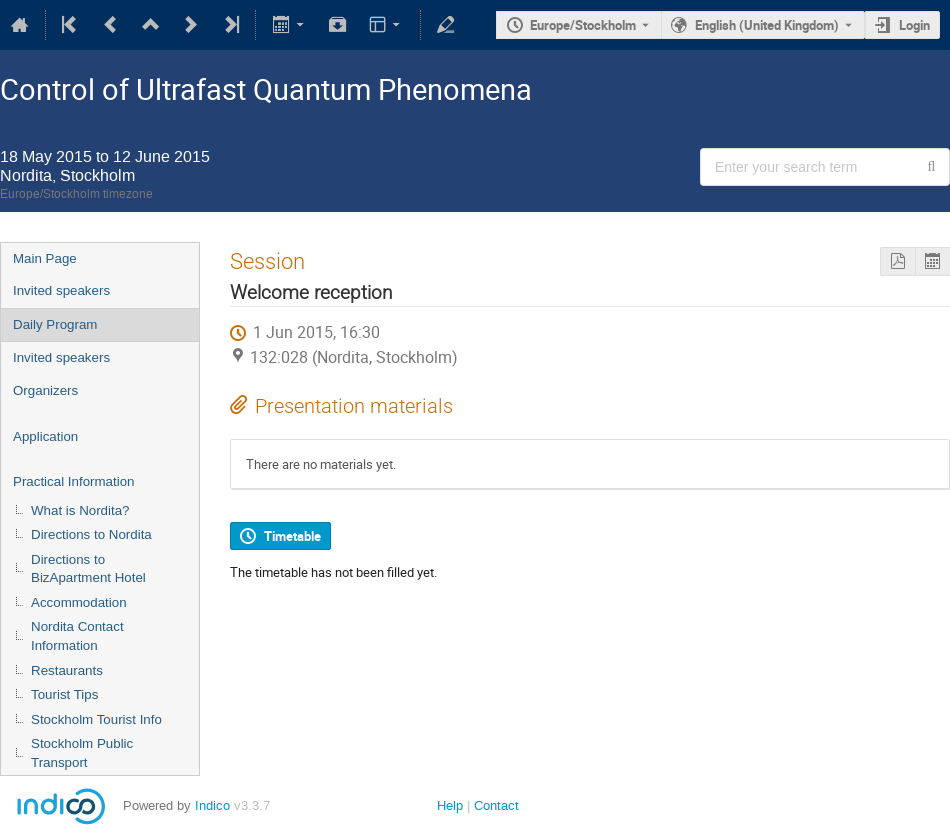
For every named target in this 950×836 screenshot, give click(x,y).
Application (45, 436)
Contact (496, 805)
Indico (212, 805)
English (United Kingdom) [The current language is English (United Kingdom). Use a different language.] (767, 25)
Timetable (292, 536)
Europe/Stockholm (583, 25)
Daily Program (55, 324)
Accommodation (79, 602)
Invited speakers (61, 290)
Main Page (45, 258)
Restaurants (67, 670)
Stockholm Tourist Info (96, 719)
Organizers (45, 390)
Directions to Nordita (91, 534)
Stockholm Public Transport (82, 753)
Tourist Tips (64, 694)
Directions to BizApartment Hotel (88, 569)
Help (450, 805)
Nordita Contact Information (77, 636)
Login (914, 25)
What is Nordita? (80, 510)
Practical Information (73, 481)
